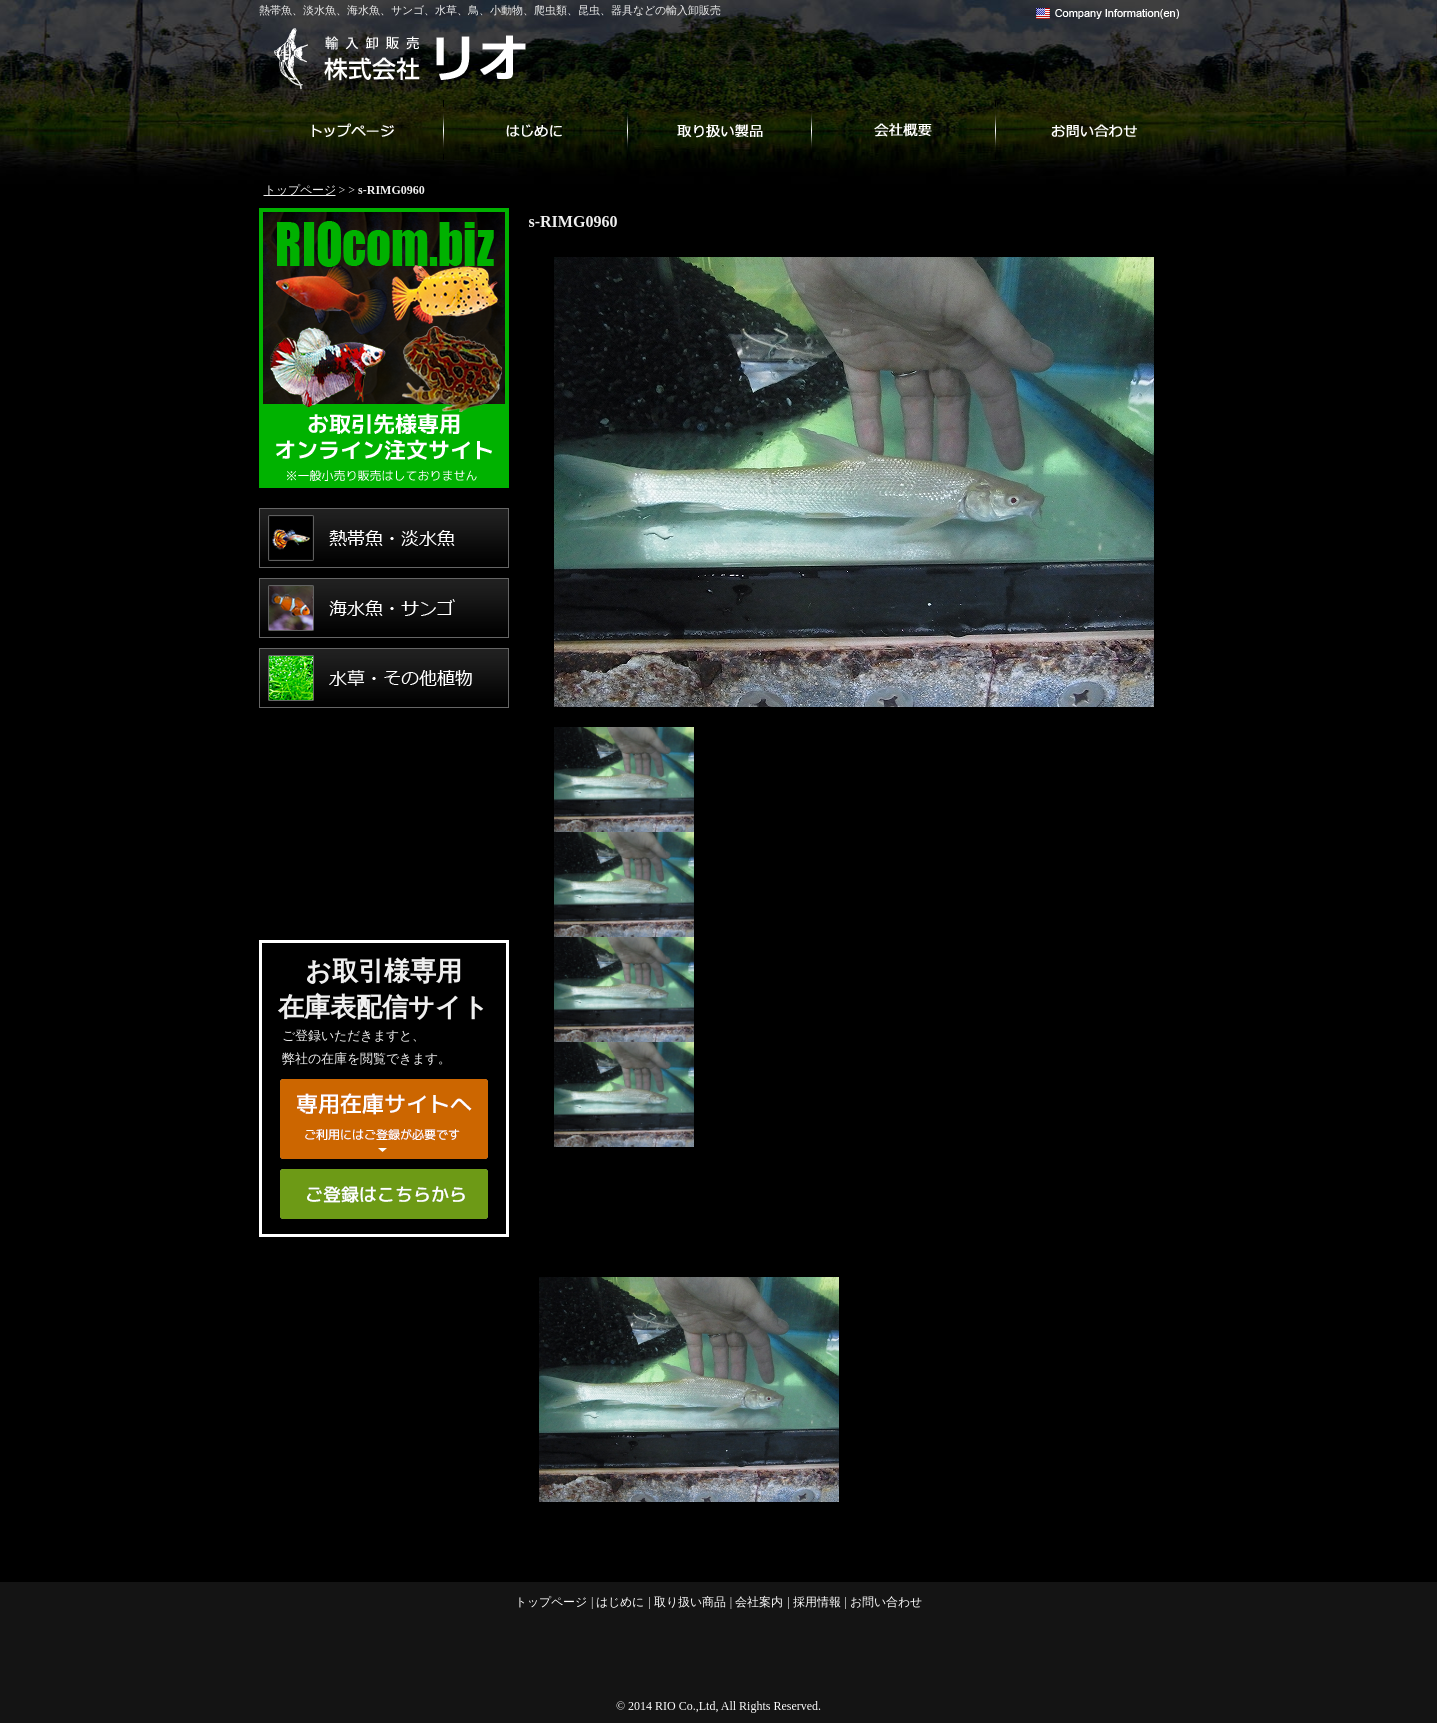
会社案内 (903, 130)
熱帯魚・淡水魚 (384, 538)
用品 (384, 888)
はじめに (535, 130)
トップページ (351, 130)
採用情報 (817, 1602)
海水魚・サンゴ (384, 608)
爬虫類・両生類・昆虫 (384, 818)
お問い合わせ (1087, 130)
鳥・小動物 (384, 748)
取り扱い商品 (719, 130)
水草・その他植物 (384, 678)
